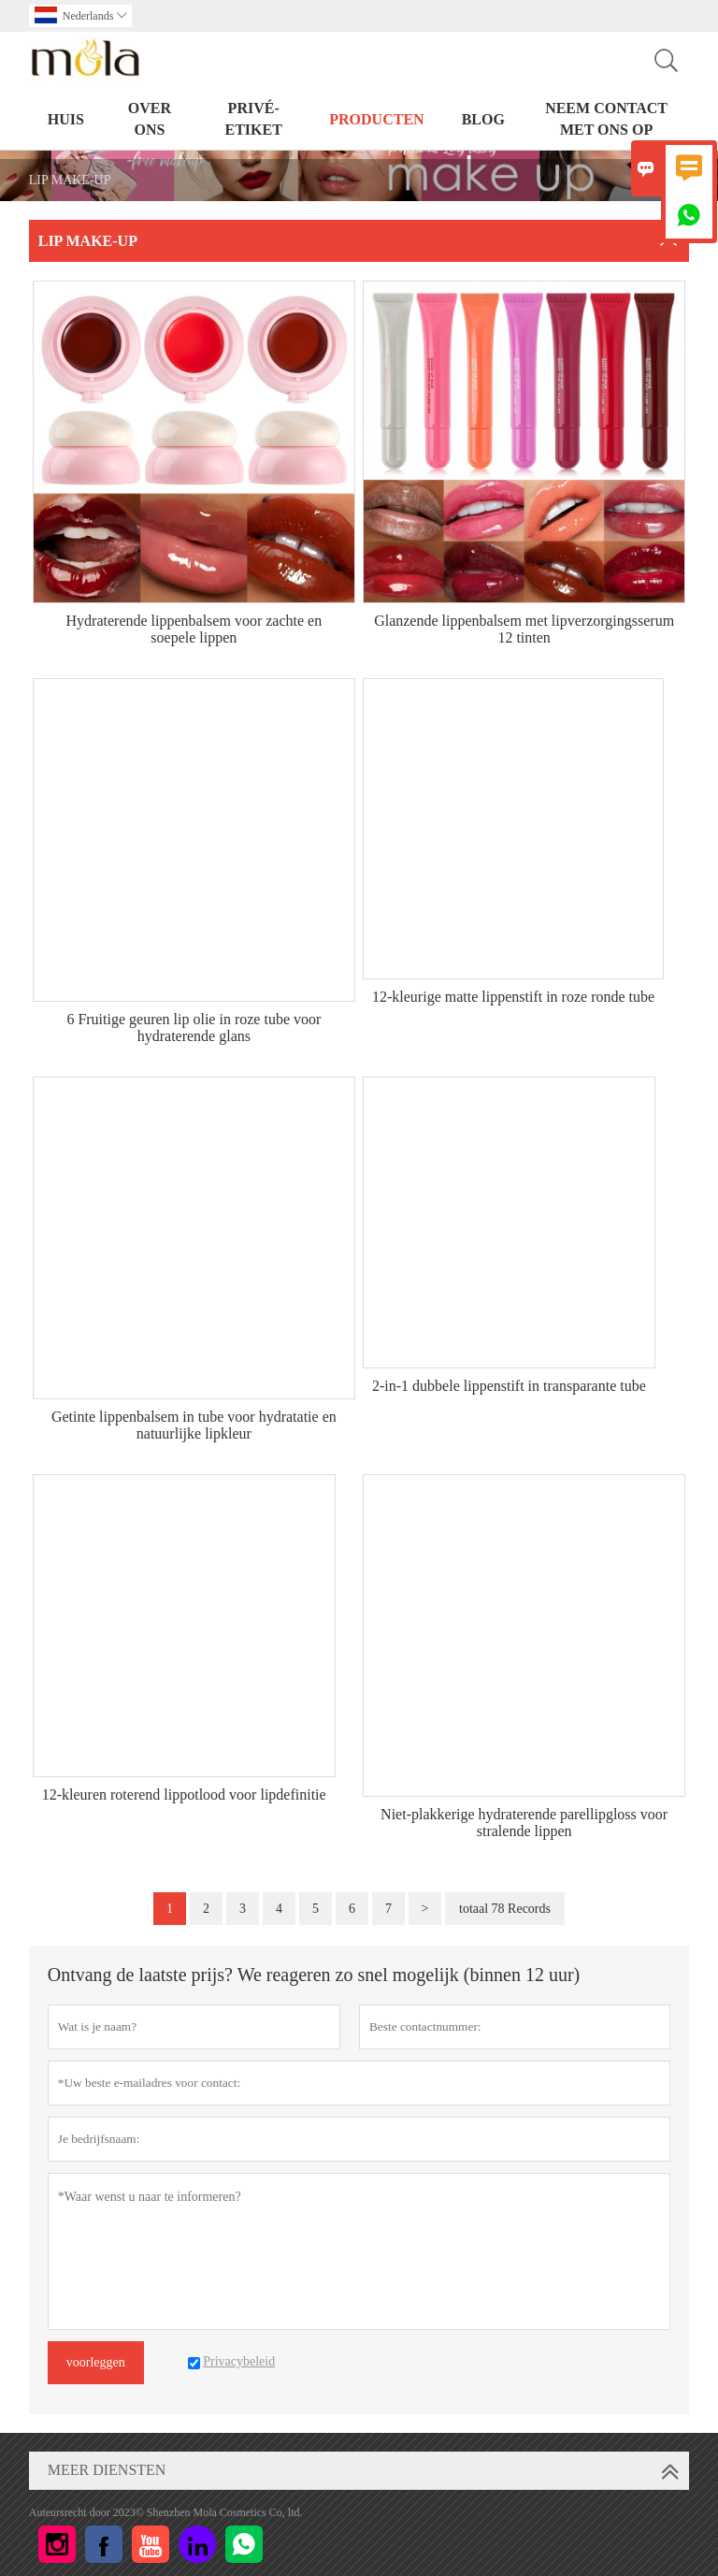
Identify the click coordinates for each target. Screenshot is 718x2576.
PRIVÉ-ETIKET (252, 118)
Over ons (149, 118)
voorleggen (95, 2362)
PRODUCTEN (376, 119)
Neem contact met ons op (606, 118)
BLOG (483, 119)
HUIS (66, 119)
